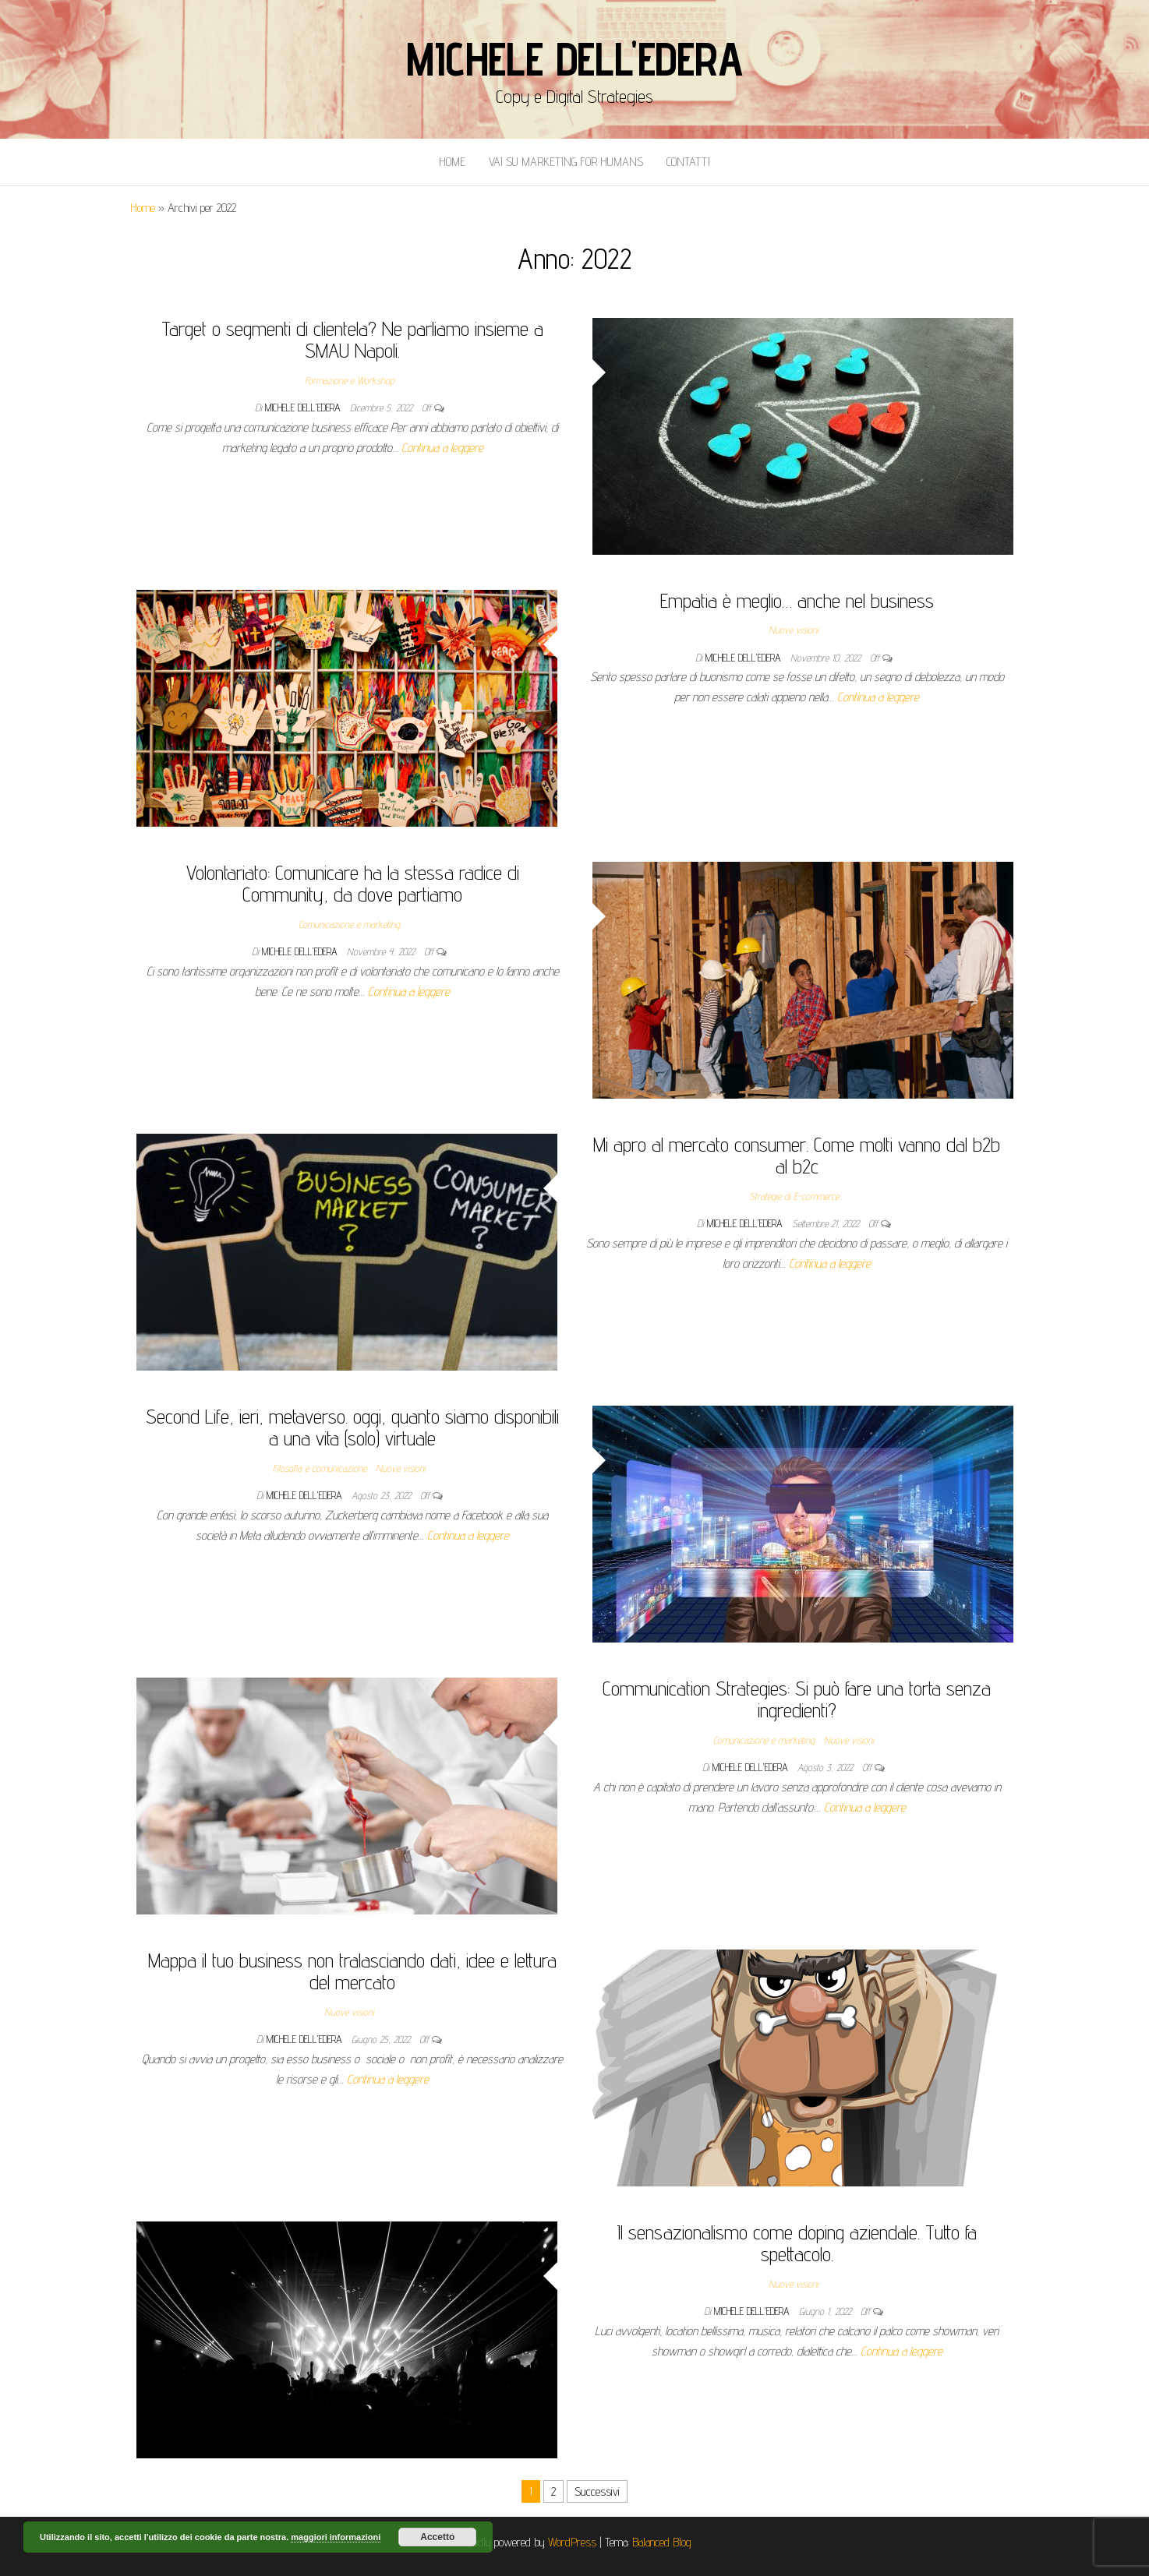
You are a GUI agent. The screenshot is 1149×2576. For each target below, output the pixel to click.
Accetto (437, 2537)
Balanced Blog (661, 2542)
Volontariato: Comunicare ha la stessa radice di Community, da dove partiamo (352, 883)
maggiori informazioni (335, 2537)
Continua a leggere (442, 447)
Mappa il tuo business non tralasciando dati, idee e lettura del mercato (352, 1971)
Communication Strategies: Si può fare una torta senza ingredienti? (797, 1699)
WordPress (572, 2542)
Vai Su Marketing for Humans (566, 161)
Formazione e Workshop (349, 380)
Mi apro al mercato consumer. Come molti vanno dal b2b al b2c (796, 1155)
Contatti (688, 161)
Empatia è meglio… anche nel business (797, 600)
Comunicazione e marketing (349, 924)
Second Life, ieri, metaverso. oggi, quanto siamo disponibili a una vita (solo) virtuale (352, 1427)
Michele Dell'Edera (574, 58)
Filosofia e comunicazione (319, 1468)
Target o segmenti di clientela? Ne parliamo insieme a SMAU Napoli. (352, 339)
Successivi (597, 2491)
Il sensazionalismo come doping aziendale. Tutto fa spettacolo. (797, 2243)
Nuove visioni (793, 629)
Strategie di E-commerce (794, 1196)
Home (452, 161)
